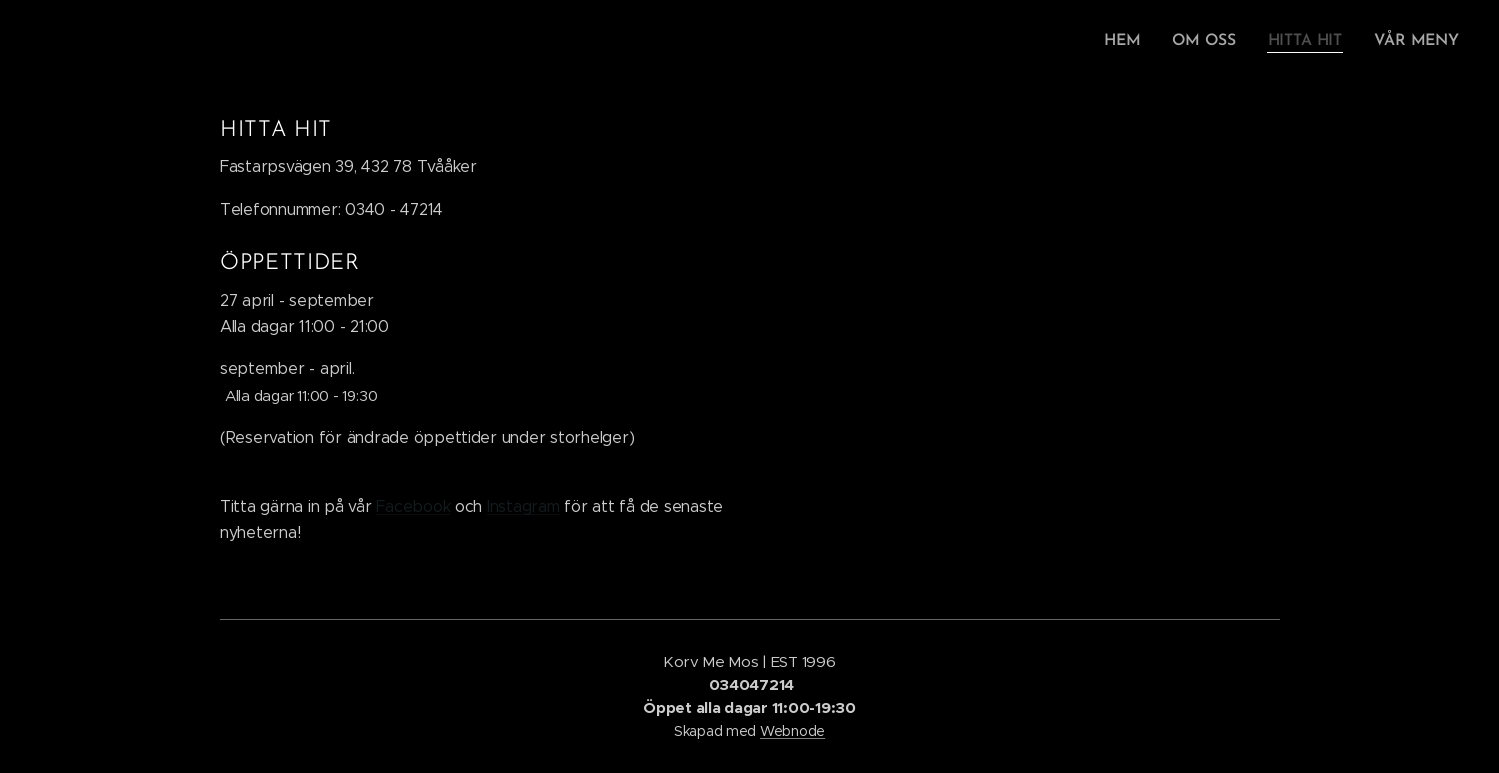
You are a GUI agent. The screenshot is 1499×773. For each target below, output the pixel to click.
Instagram (522, 506)
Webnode (792, 731)
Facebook (413, 506)
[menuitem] (1135, 41)
